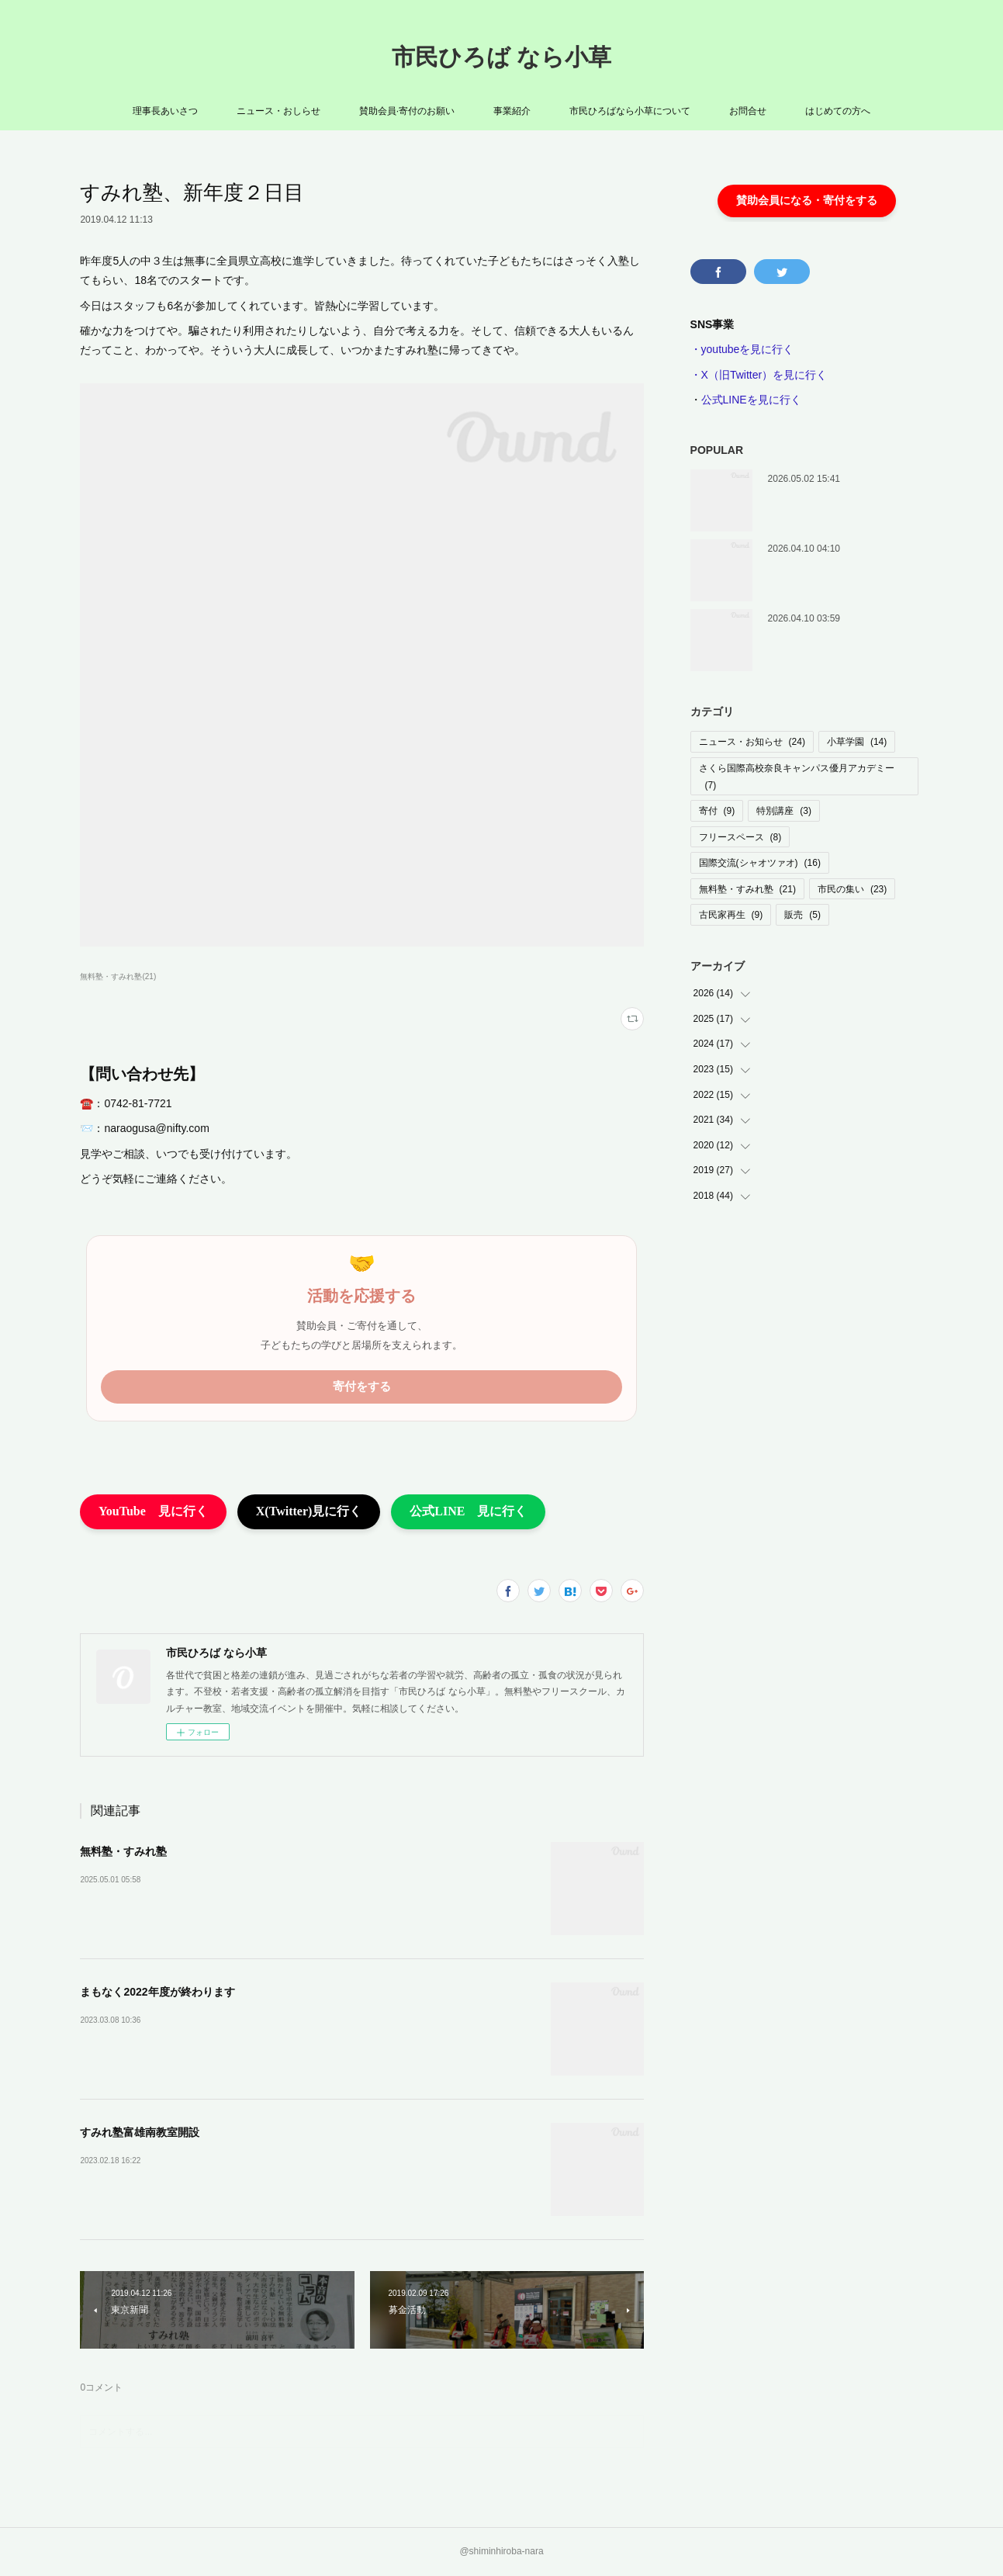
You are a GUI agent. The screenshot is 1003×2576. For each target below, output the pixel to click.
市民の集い (852, 889)
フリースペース (740, 837)
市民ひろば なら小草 (501, 57)
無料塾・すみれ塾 (123, 1851)
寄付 (717, 810)
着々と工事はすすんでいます (828, 547)
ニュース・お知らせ (752, 741)
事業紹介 (512, 111)
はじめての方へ (837, 111)
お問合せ (747, 111)
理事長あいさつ (165, 111)
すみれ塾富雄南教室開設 (139, 2132)
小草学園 (857, 741)
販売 (802, 914)
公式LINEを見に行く (751, 399)
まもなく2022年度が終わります (157, 1992)
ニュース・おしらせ (278, 111)
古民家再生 (731, 914)
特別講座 (783, 810)
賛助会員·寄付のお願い (407, 111)
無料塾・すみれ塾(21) (118, 976)
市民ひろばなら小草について (629, 111)
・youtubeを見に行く (742, 349)
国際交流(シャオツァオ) (760, 862)
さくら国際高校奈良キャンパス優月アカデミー (796, 777)
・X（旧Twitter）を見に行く (759, 375)
